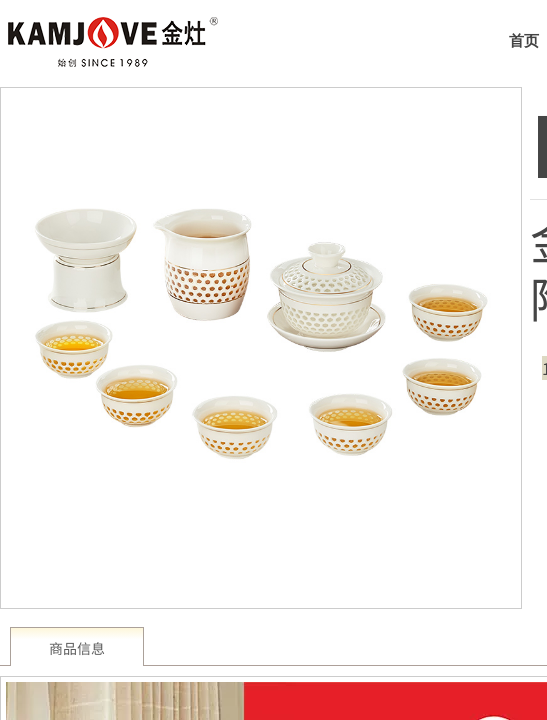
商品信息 (77, 648)
